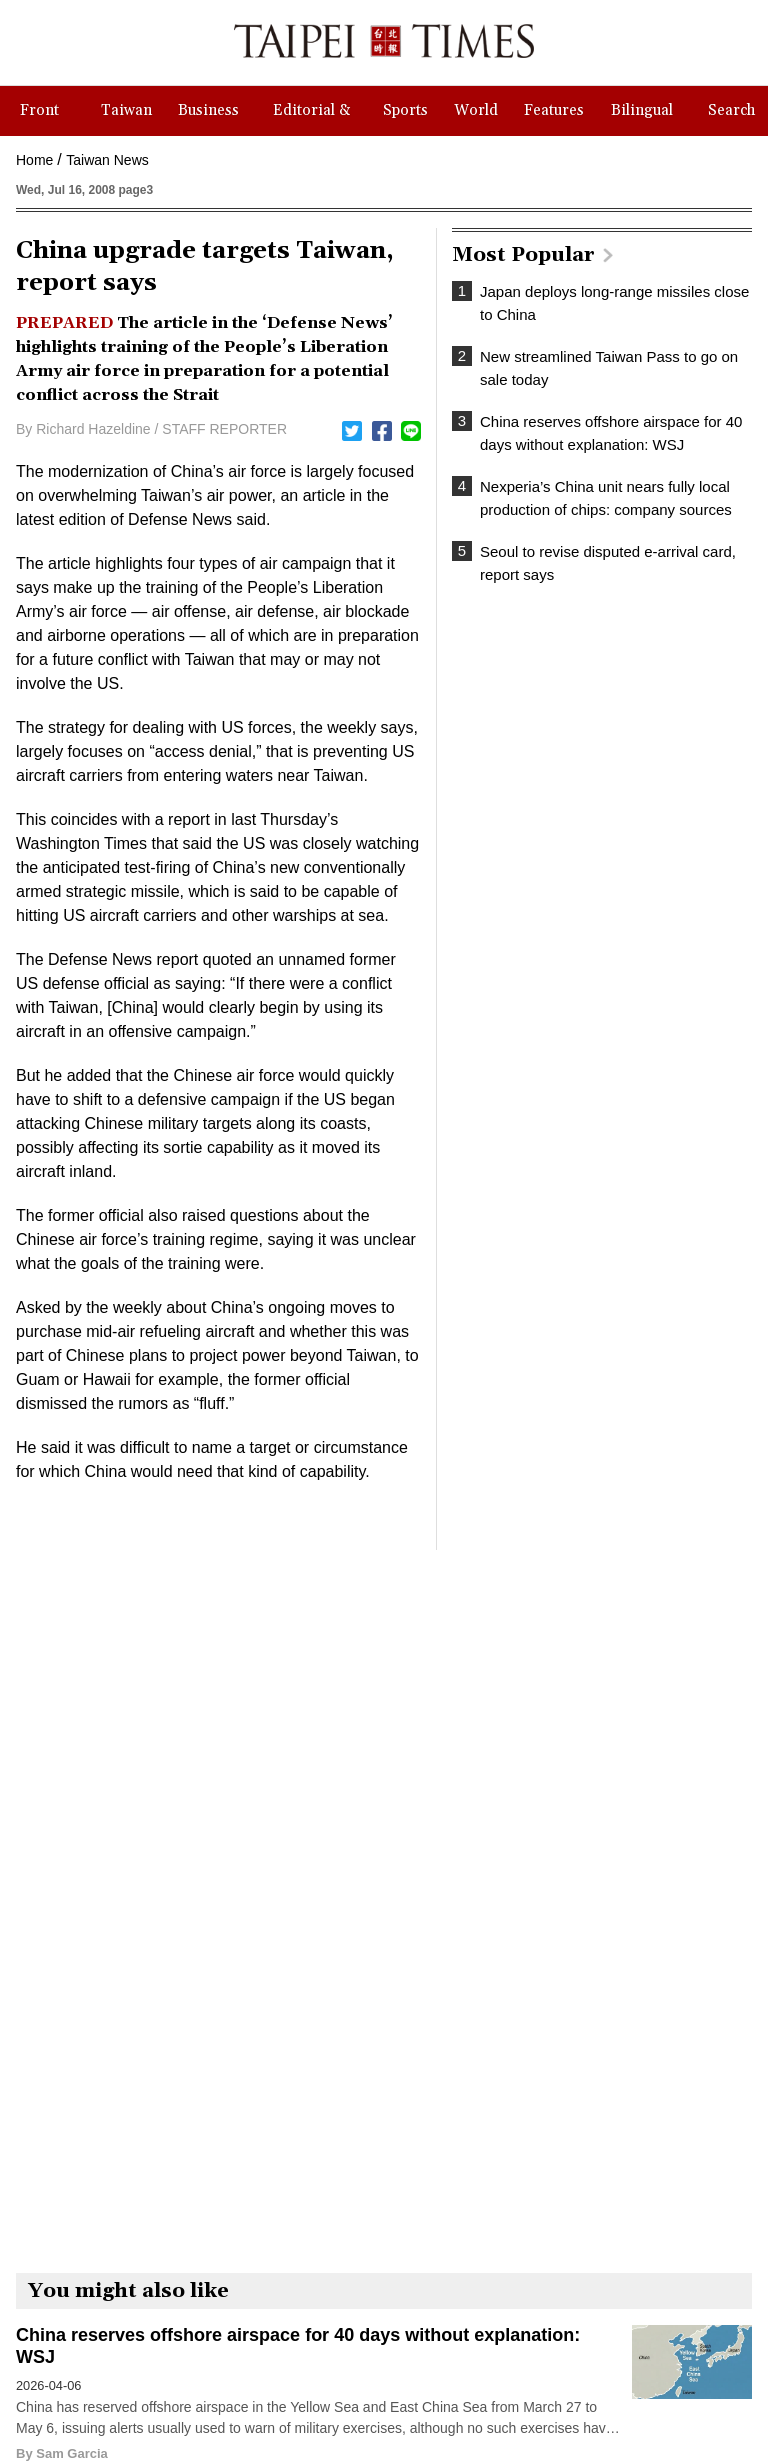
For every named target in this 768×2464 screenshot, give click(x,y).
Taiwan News (107, 160)
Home (34, 160)
